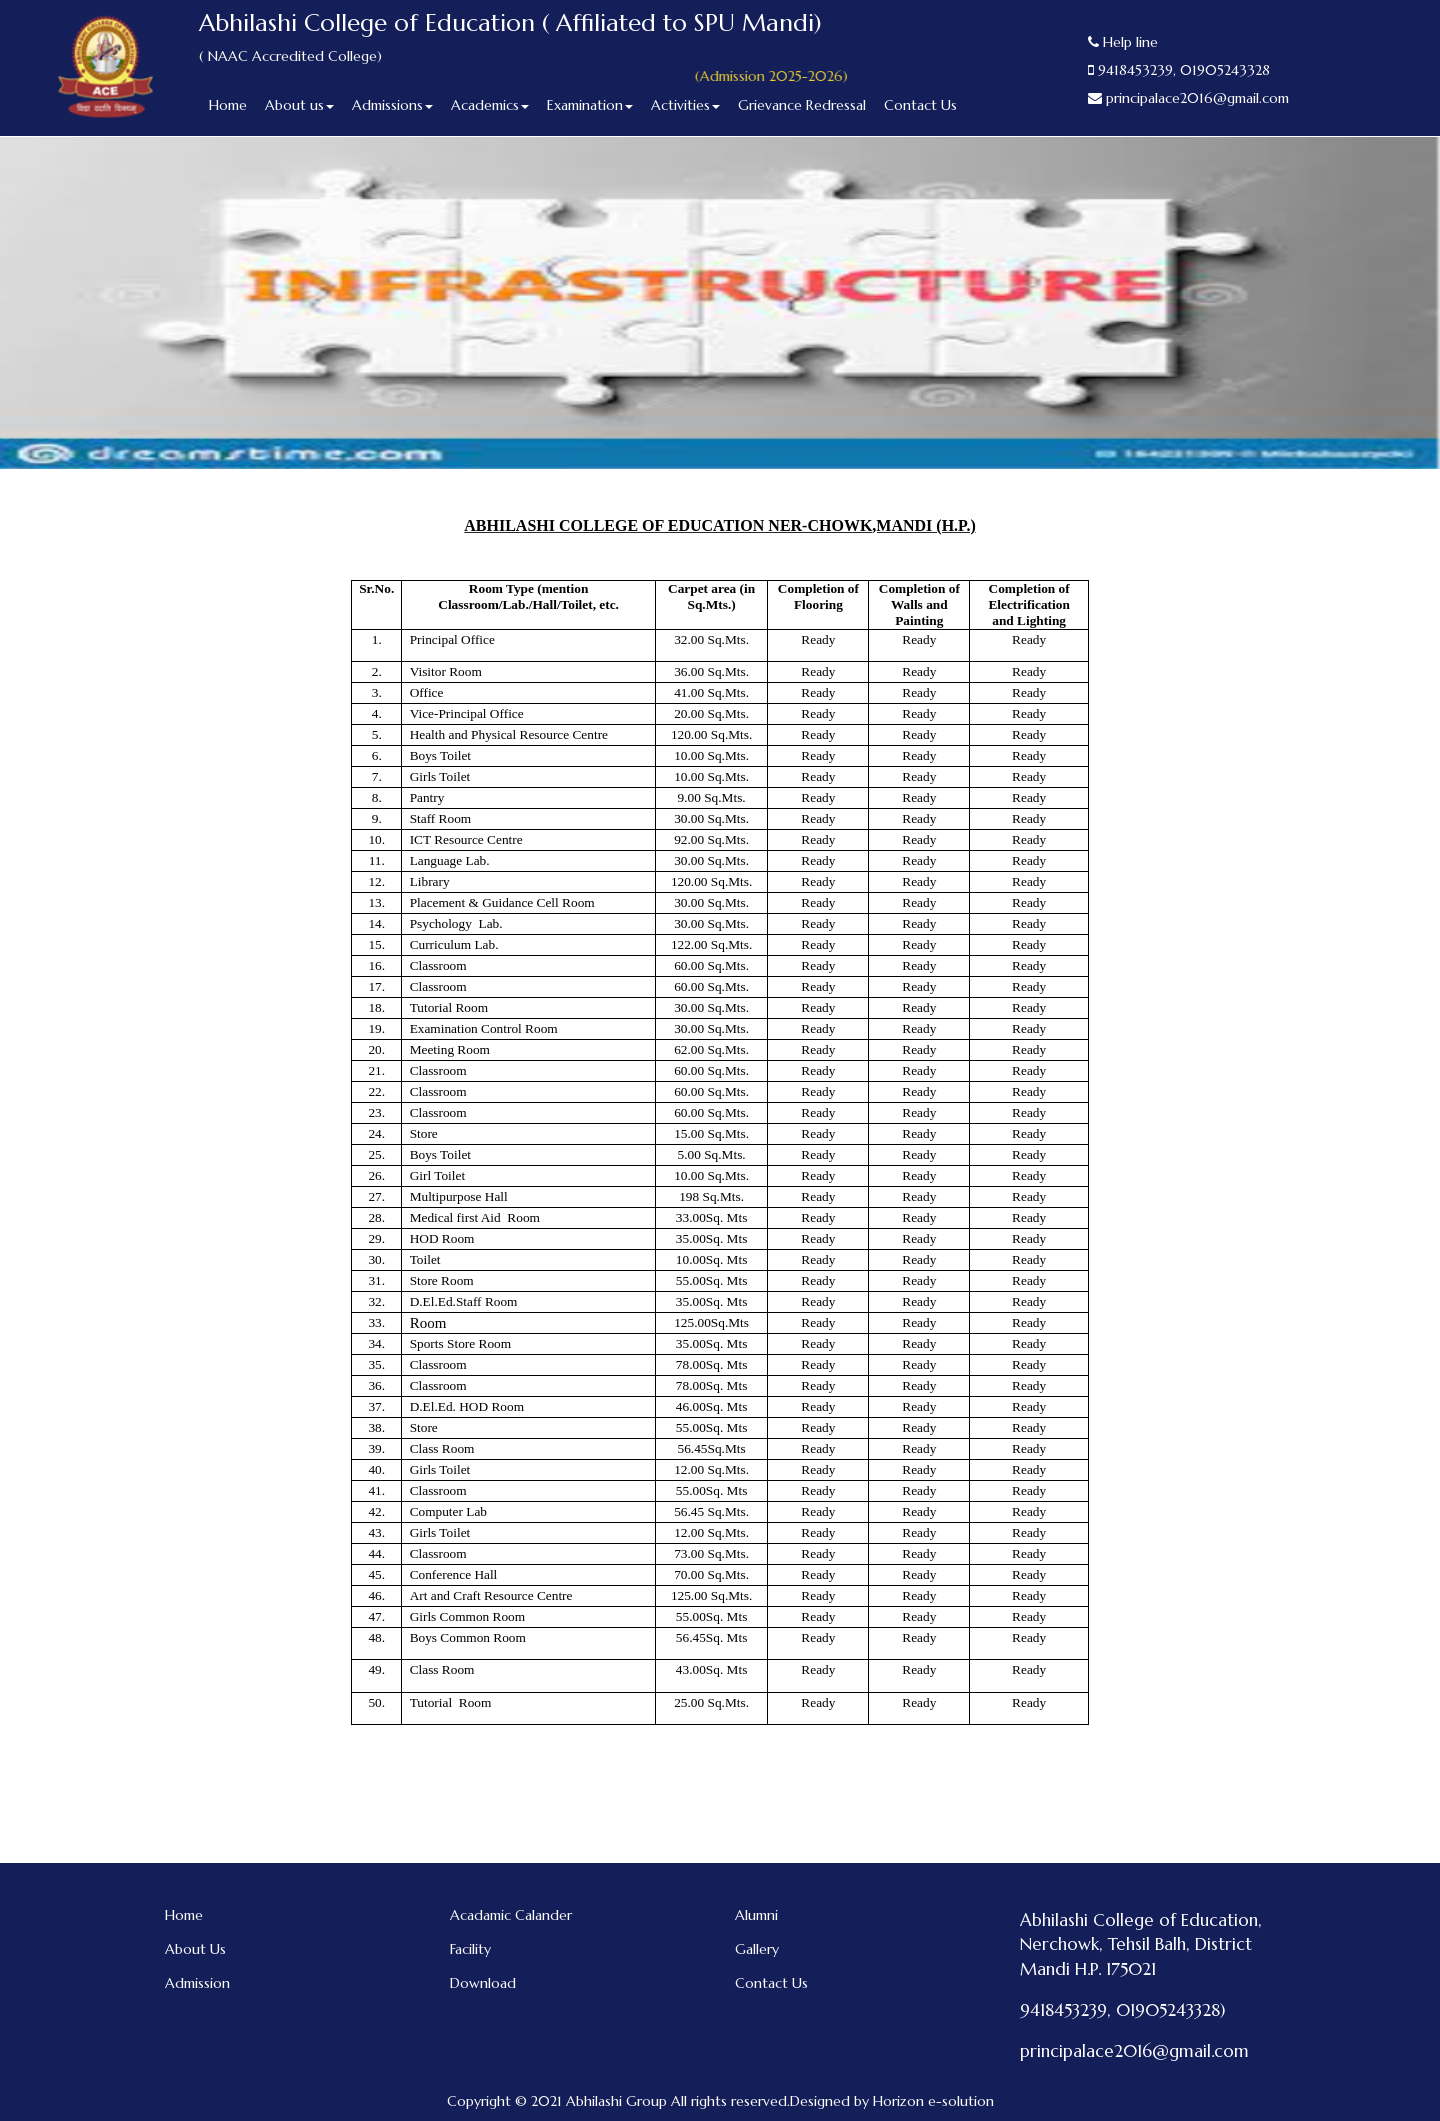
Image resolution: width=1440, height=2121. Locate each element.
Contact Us (920, 105)
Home (228, 105)
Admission (197, 1983)
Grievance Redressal (802, 105)
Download (483, 1983)
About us (299, 105)
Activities (685, 105)
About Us (195, 1949)
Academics (490, 105)
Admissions (392, 105)
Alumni (756, 1915)
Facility (470, 1949)
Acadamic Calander (511, 1915)
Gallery (757, 1949)
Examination (590, 105)
